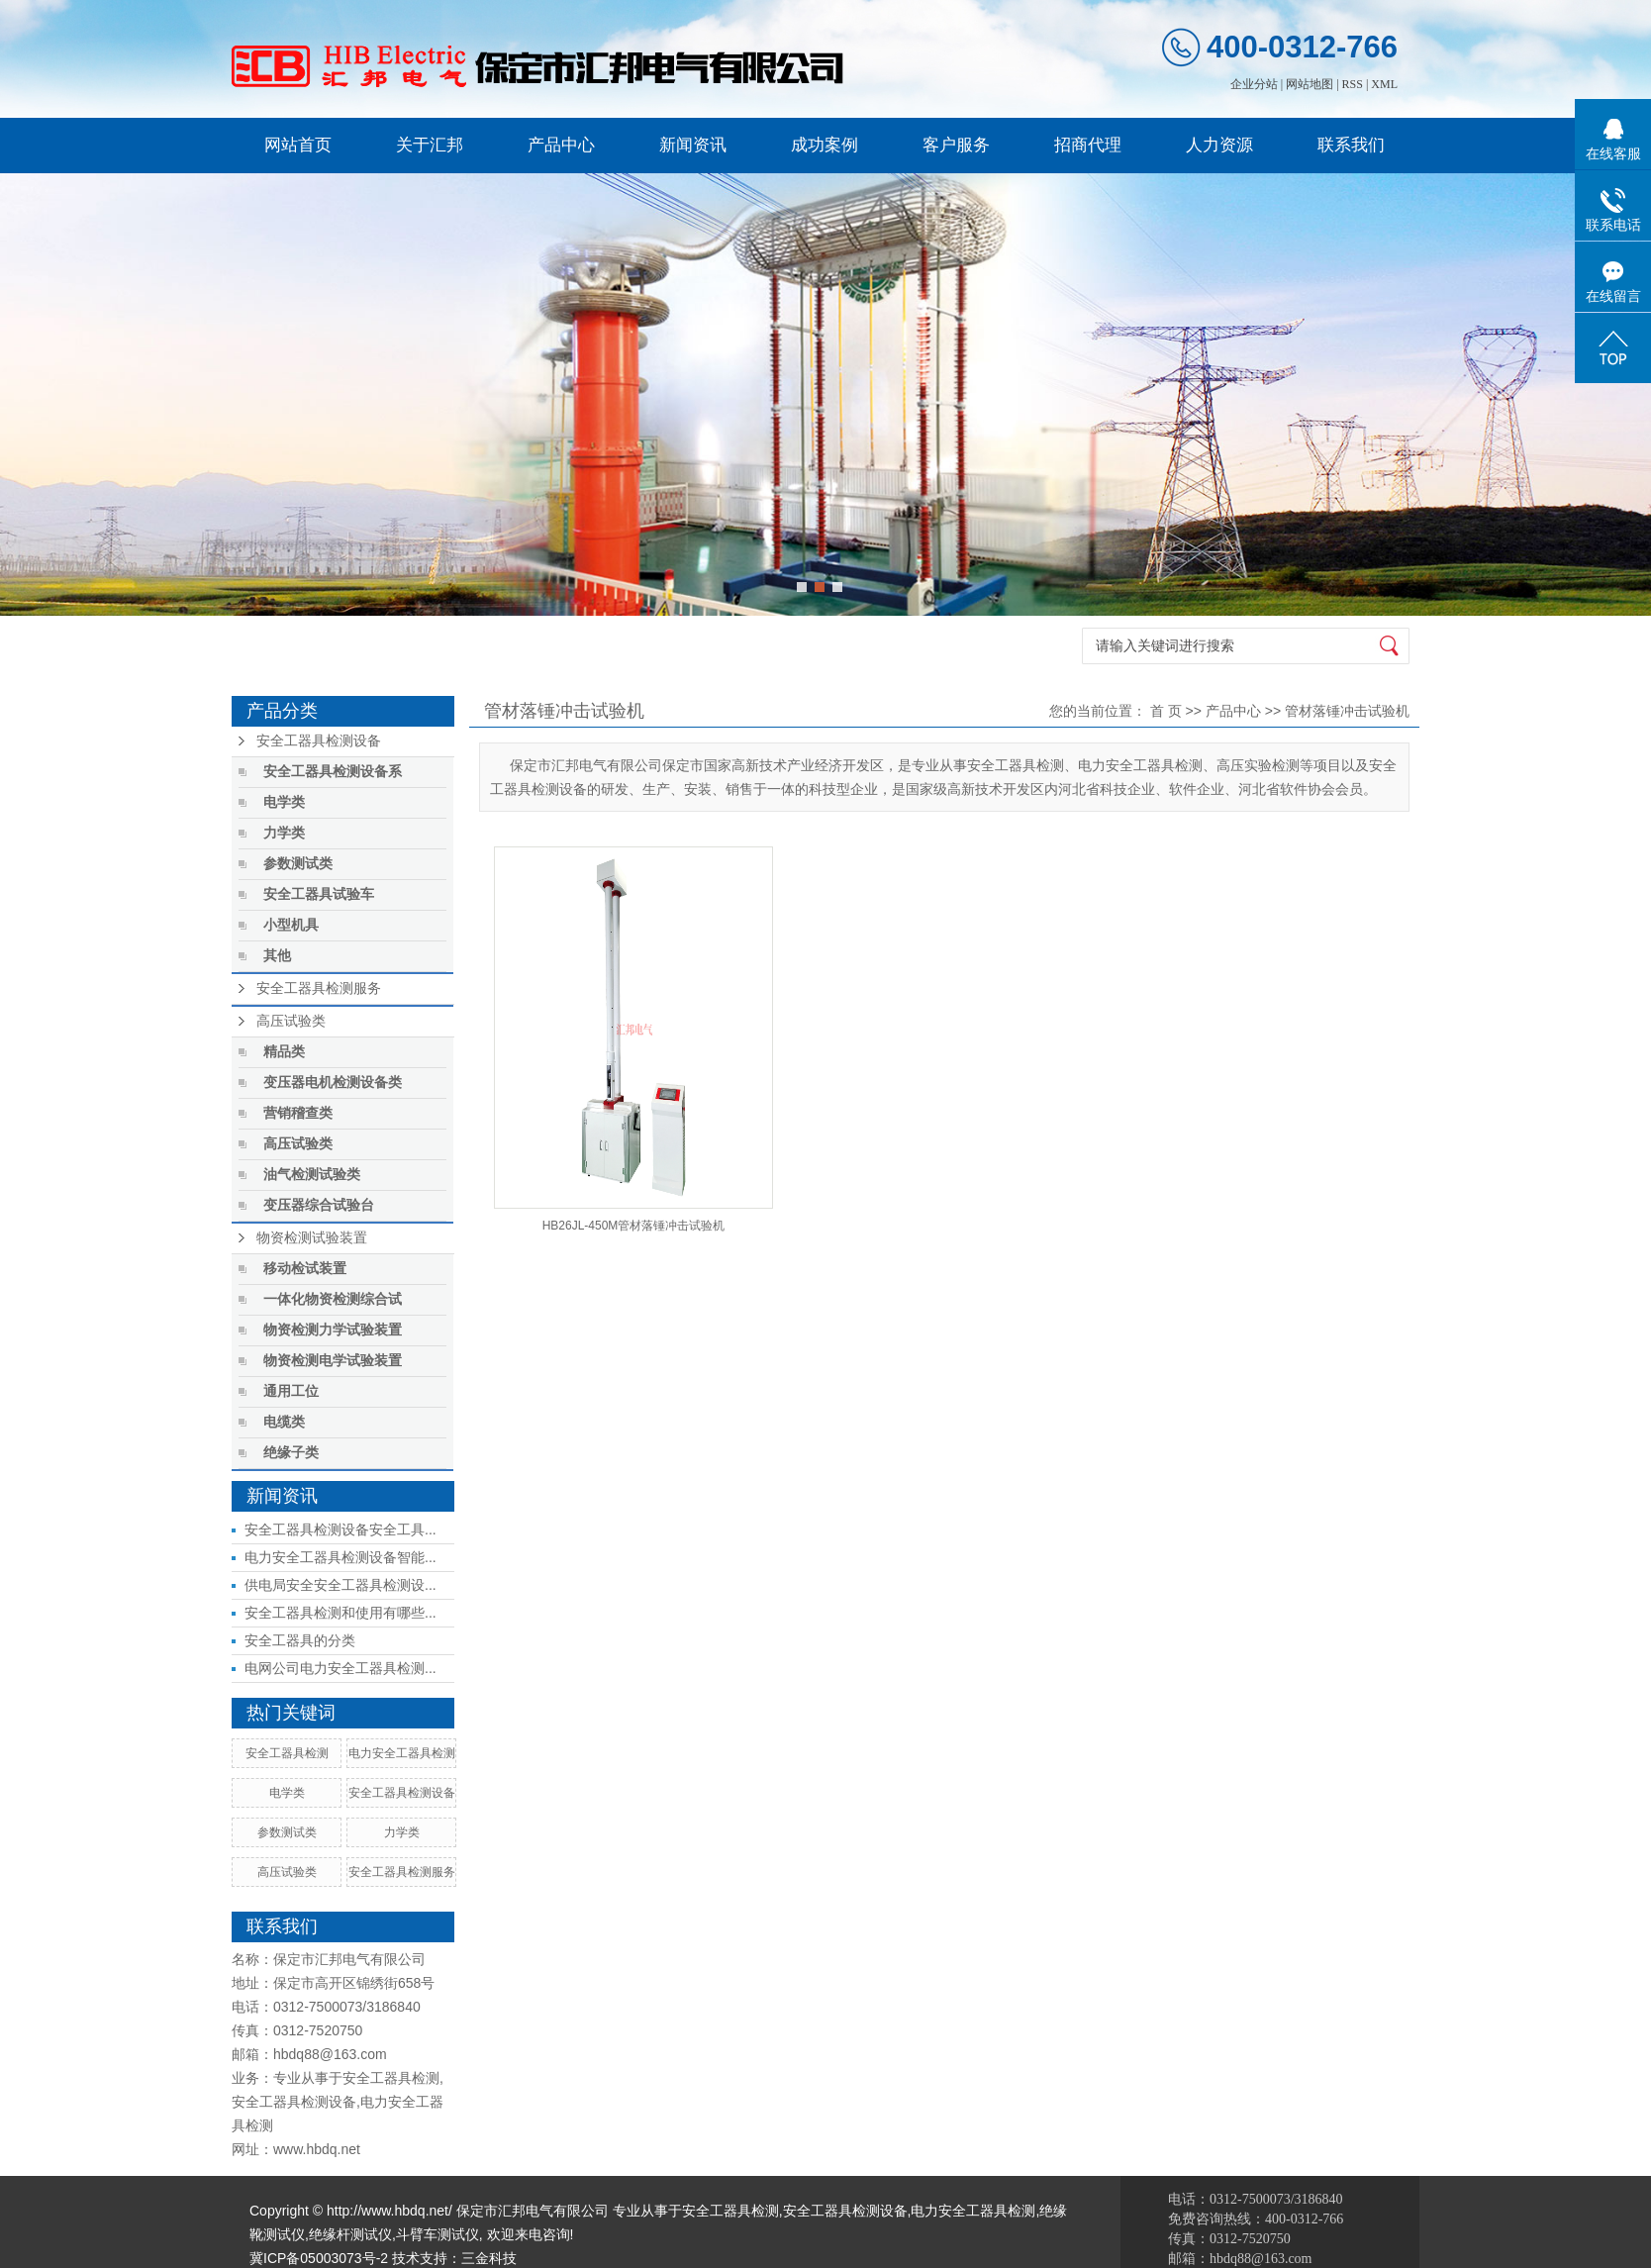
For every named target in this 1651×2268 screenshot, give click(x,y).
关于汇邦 (429, 145)
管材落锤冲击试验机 (1347, 711)
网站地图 (1309, 84)
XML (1384, 84)
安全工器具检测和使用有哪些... (340, 1613)
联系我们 (1351, 145)
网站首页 (298, 145)
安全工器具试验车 (318, 894)
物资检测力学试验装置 (332, 1330)
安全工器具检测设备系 (332, 771)
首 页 (1166, 711)
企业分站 (1254, 84)
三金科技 (489, 2258)
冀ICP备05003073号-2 (318, 2258)
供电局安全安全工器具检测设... (340, 1585)
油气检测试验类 (311, 1174)
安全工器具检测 (287, 1753)
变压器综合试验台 (318, 1205)
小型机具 (291, 925)
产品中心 (561, 145)
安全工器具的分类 (299, 1640)
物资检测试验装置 (311, 1238)
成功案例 (824, 145)
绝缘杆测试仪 (350, 2234)
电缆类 (284, 1422)
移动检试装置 (304, 1268)
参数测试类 (298, 863)
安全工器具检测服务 (318, 988)
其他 (277, 955)
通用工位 (291, 1391)
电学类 (284, 802)
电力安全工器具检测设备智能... (340, 1557)
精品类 (284, 1051)
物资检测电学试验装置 (332, 1360)
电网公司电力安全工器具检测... (340, 1668)
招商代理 (1087, 145)
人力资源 (1219, 145)
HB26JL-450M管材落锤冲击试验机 (634, 1226)
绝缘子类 (291, 1452)
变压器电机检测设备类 (332, 1082)
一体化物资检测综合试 (332, 1299)
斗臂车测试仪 (437, 2234)
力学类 (284, 833)
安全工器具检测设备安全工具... (340, 1529)
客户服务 (956, 145)
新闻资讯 (693, 145)
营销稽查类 (298, 1113)
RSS (1352, 84)
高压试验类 (291, 1021)
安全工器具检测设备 (318, 741)
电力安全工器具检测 (401, 1753)
